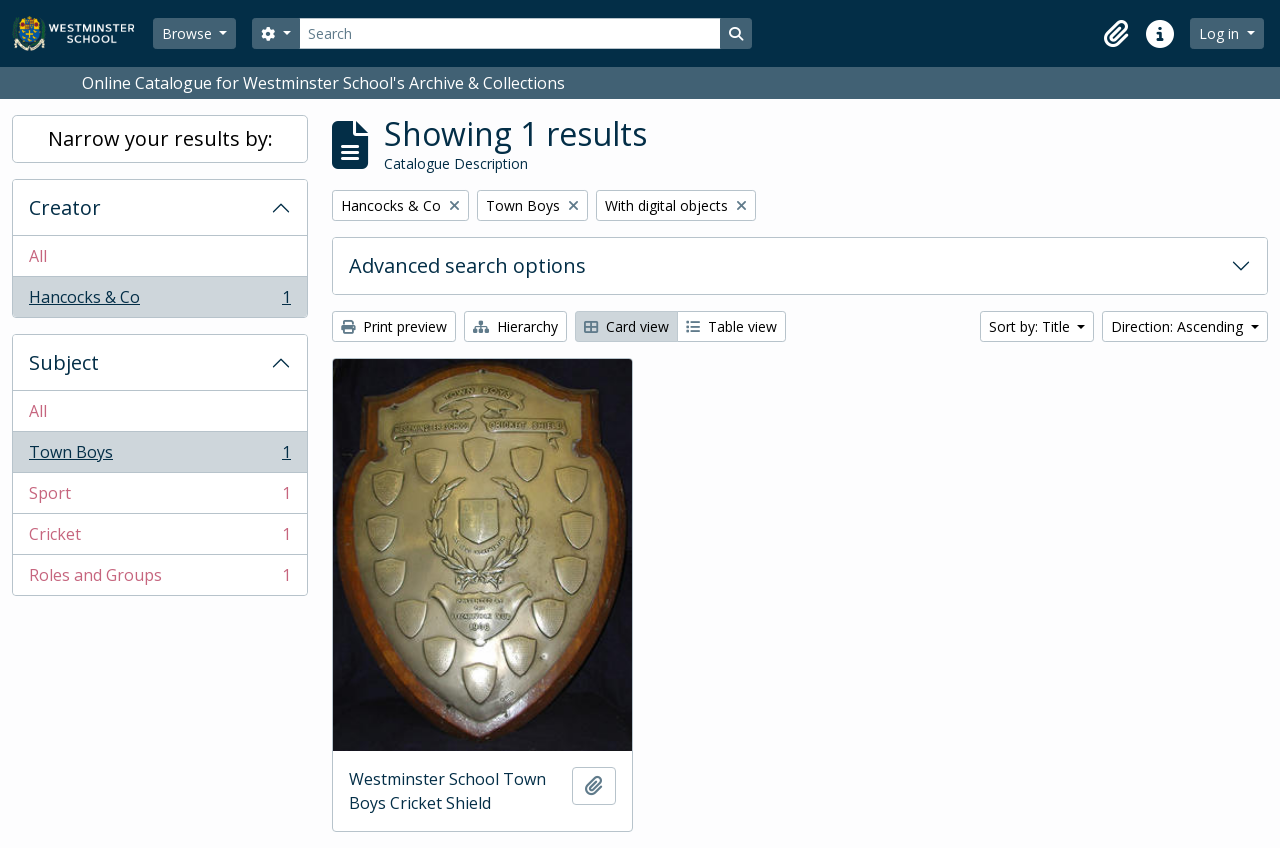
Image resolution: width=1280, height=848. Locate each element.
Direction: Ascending (1179, 326)
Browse (189, 33)
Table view (731, 326)
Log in (1221, 33)
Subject (64, 362)
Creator (65, 207)
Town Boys (159, 456)
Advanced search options (467, 265)
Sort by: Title (1031, 326)
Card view (626, 326)
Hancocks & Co (159, 301)
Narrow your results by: (160, 138)
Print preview (394, 326)
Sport (159, 497)
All (38, 256)
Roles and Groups (159, 579)
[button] (1116, 34)
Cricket (159, 538)
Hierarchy (515, 326)
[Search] (510, 33)
